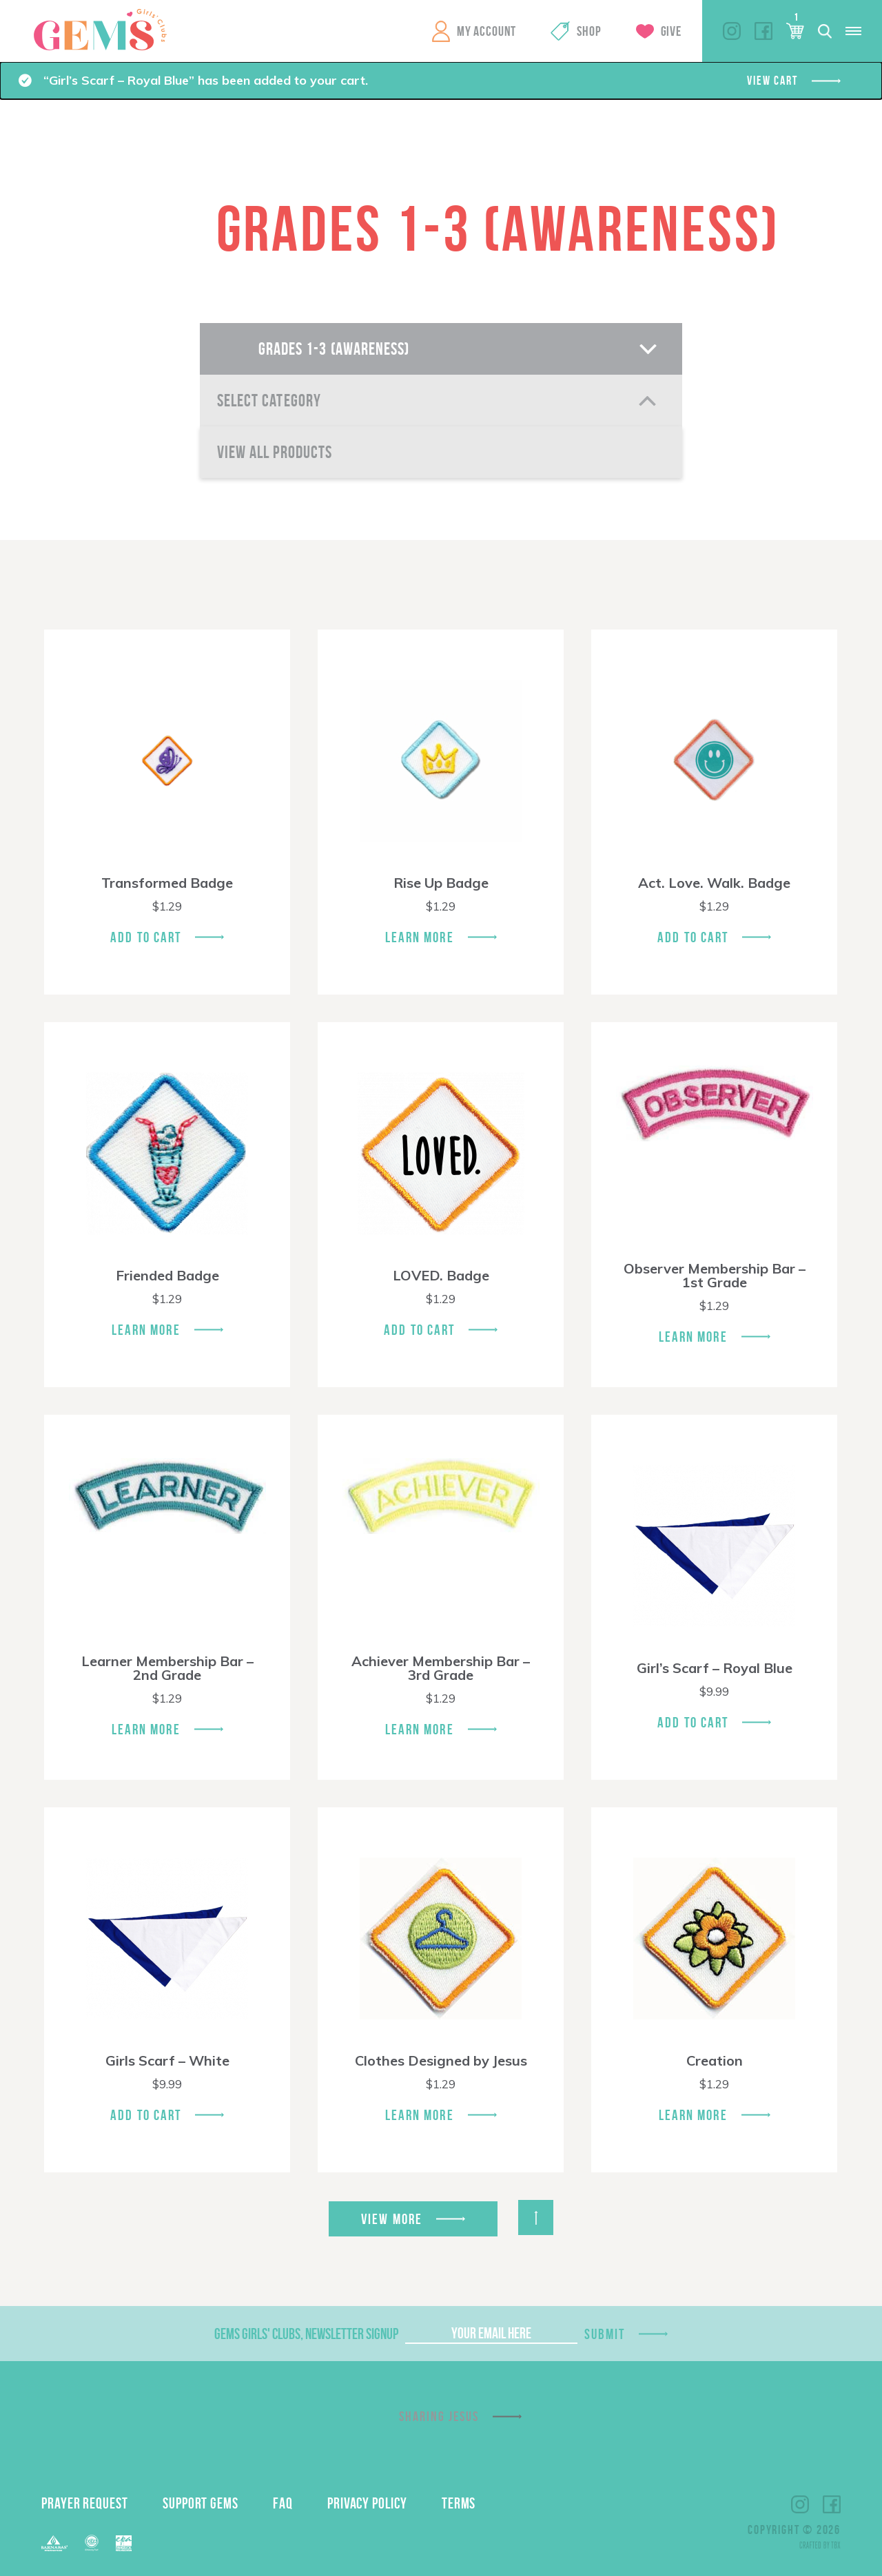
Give (671, 31)
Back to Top (535, 2217)
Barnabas (54, 2543)
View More (391, 2219)
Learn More (419, 937)
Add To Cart (145, 937)
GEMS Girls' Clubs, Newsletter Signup (306, 2333)
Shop (589, 31)
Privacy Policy (367, 2503)
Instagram (732, 31)
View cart (772, 80)
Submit (605, 2334)
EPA (124, 2543)
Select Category (269, 400)
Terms (459, 2503)
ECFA (92, 2543)
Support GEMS (200, 2503)
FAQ (283, 2503)
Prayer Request (84, 2503)
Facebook (763, 31)
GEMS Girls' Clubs (100, 29)
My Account (486, 31)
